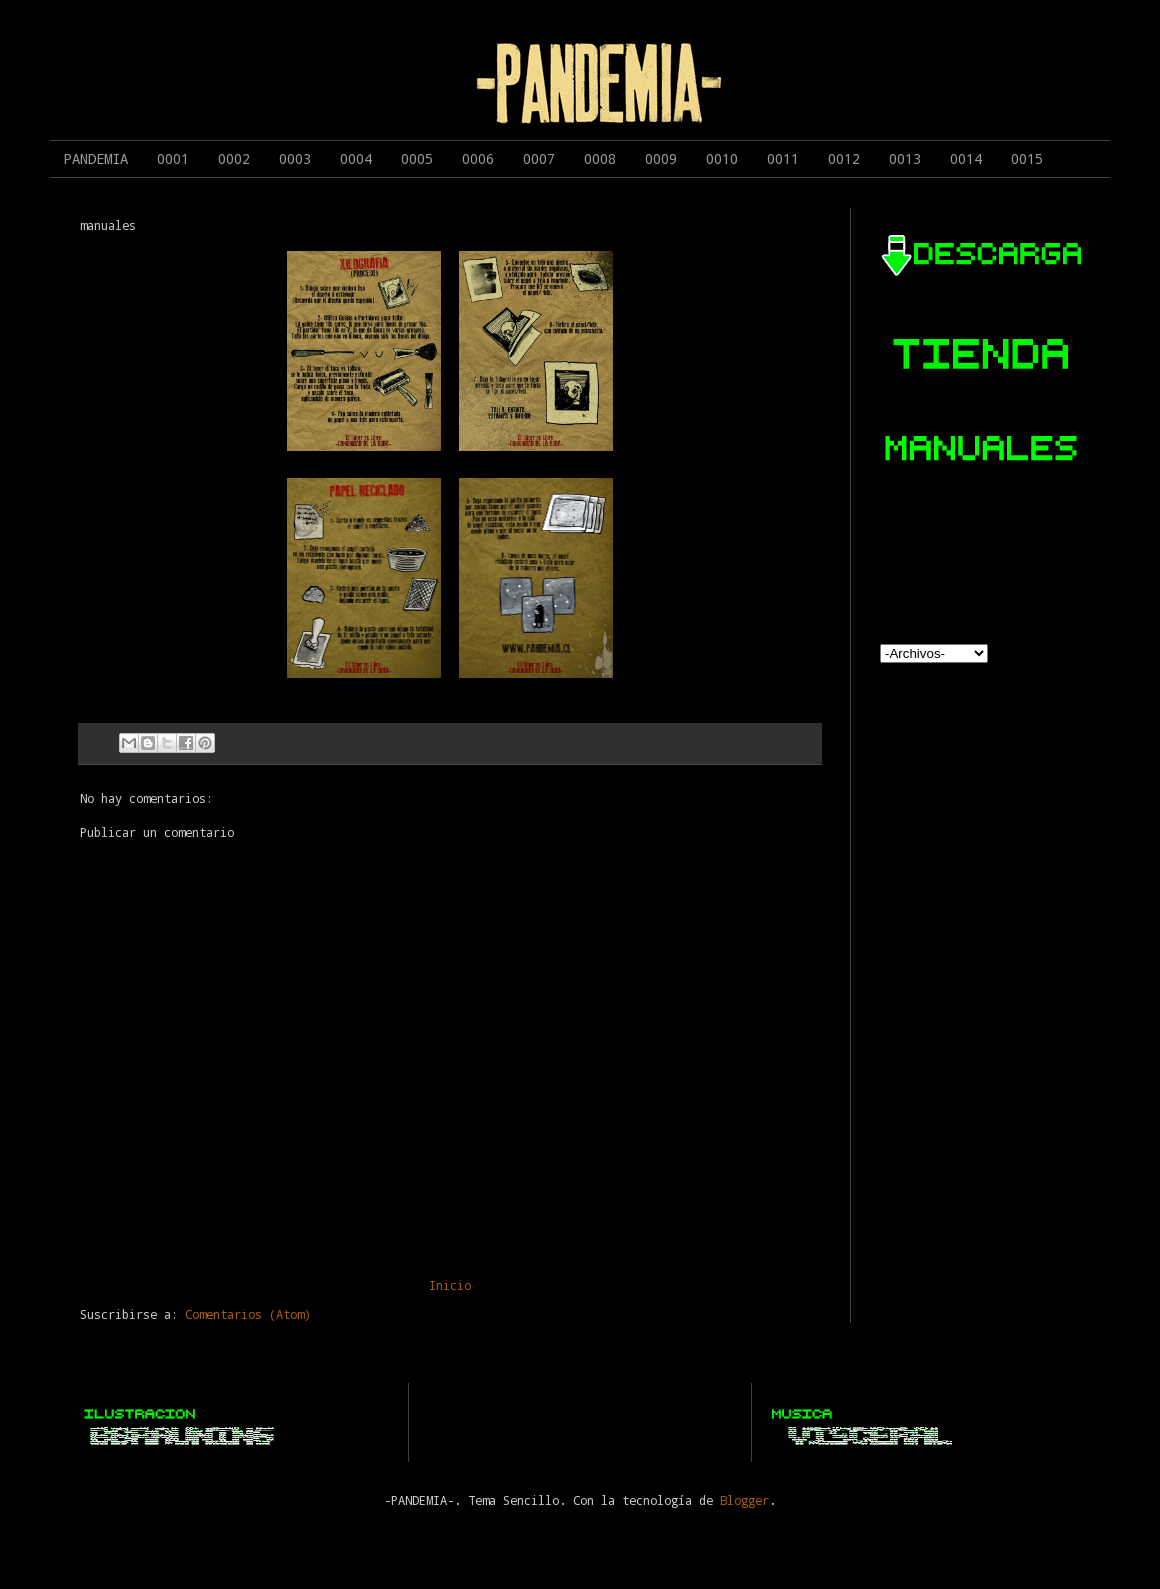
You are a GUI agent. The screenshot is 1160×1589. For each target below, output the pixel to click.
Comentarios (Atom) (248, 1314)
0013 (905, 158)
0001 (173, 158)
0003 (295, 158)
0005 (417, 158)
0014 (966, 158)
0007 (539, 158)
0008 (600, 158)
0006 (478, 158)
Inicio (450, 1285)
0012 (844, 158)
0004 (356, 158)
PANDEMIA (96, 158)
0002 (234, 158)
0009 (661, 158)
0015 (1027, 158)
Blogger (744, 1500)
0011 (783, 158)
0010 (722, 158)
